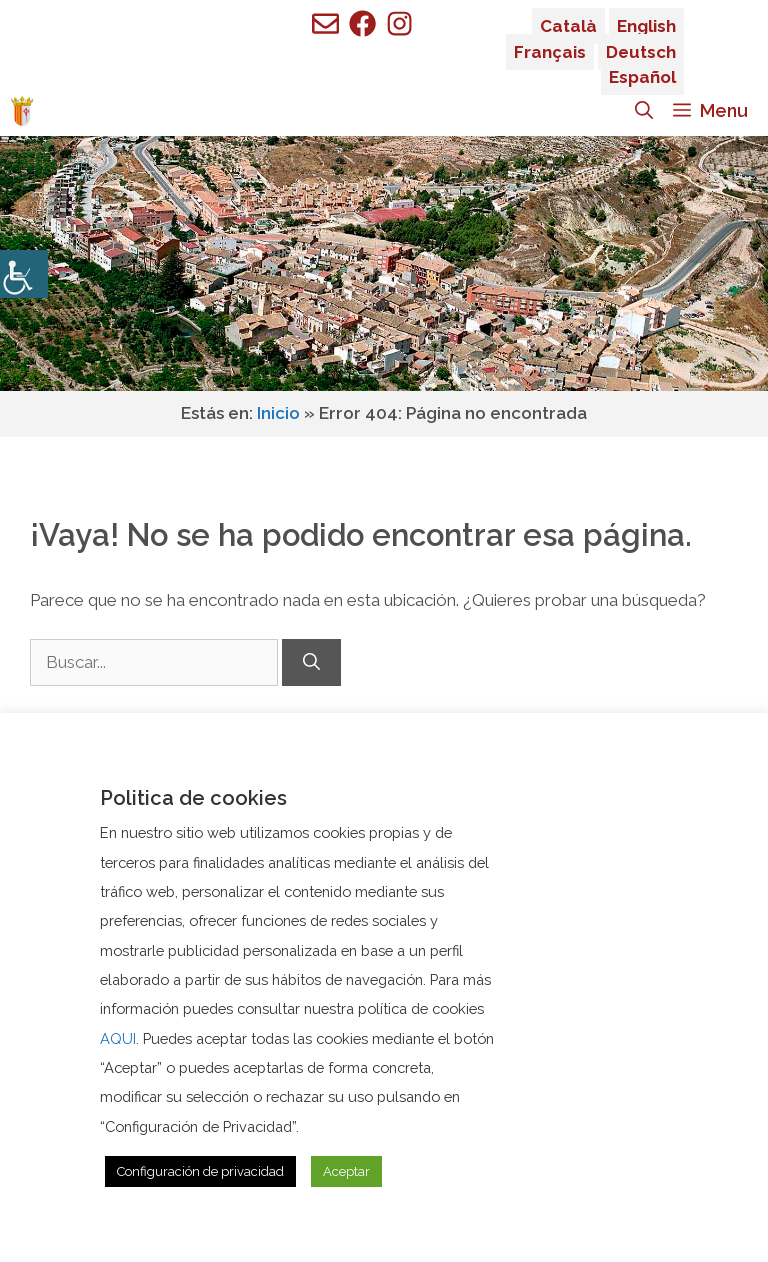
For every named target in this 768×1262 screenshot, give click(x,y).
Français (550, 52)
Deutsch (641, 52)
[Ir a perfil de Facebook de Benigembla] (362, 23)
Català (568, 26)
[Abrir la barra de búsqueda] (644, 111)
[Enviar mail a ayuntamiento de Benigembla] (325, 23)
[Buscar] (311, 663)
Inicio (278, 413)
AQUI (118, 1038)
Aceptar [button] (346, 1171)
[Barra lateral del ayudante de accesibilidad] (24, 274)
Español (642, 77)
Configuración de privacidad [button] (200, 1171)
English (646, 26)
